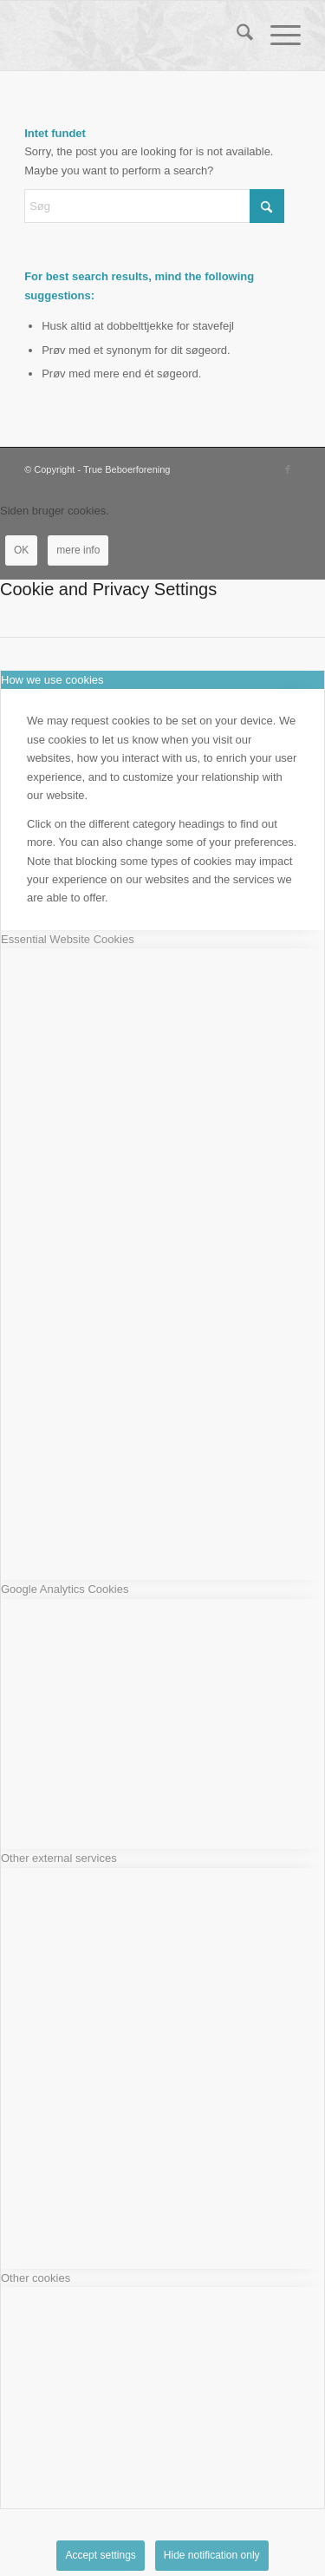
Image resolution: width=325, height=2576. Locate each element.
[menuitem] (236, 35)
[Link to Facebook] (288, 469)
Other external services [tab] (59, 1858)
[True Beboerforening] (134, 35)
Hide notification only (212, 2555)
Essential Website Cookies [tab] (67, 939)
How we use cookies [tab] (52, 679)
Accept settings (100, 2555)
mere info (78, 550)
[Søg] (236, 35)
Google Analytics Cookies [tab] (64, 1589)
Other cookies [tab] (35, 2277)
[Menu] (277, 35)
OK (21, 550)
